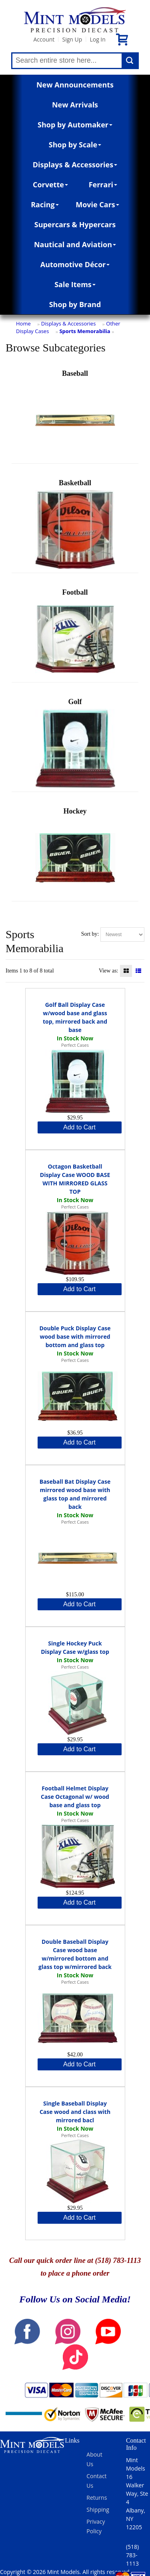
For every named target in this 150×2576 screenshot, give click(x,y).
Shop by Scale (75, 144)
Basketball (75, 524)
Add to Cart (79, 1127)
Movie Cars (97, 204)
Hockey (75, 852)
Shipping (97, 2509)
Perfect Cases (75, 1045)
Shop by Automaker (75, 124)
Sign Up (72, 39)
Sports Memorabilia (84, 331)
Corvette (50, 184)
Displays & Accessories (75, 164)
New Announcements (75, 84)
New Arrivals (75, 104)
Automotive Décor (75, 264)
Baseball (75, 414)
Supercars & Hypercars (75, 224)
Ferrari (103, 184)
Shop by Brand (75, 304)
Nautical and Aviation (75, 244)
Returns (96, 2497)
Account (43, 39)
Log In (97, 39)
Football (75, 633)
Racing (45, 204)
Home (23, 323)
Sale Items (75, 284)
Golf (75, 743)
